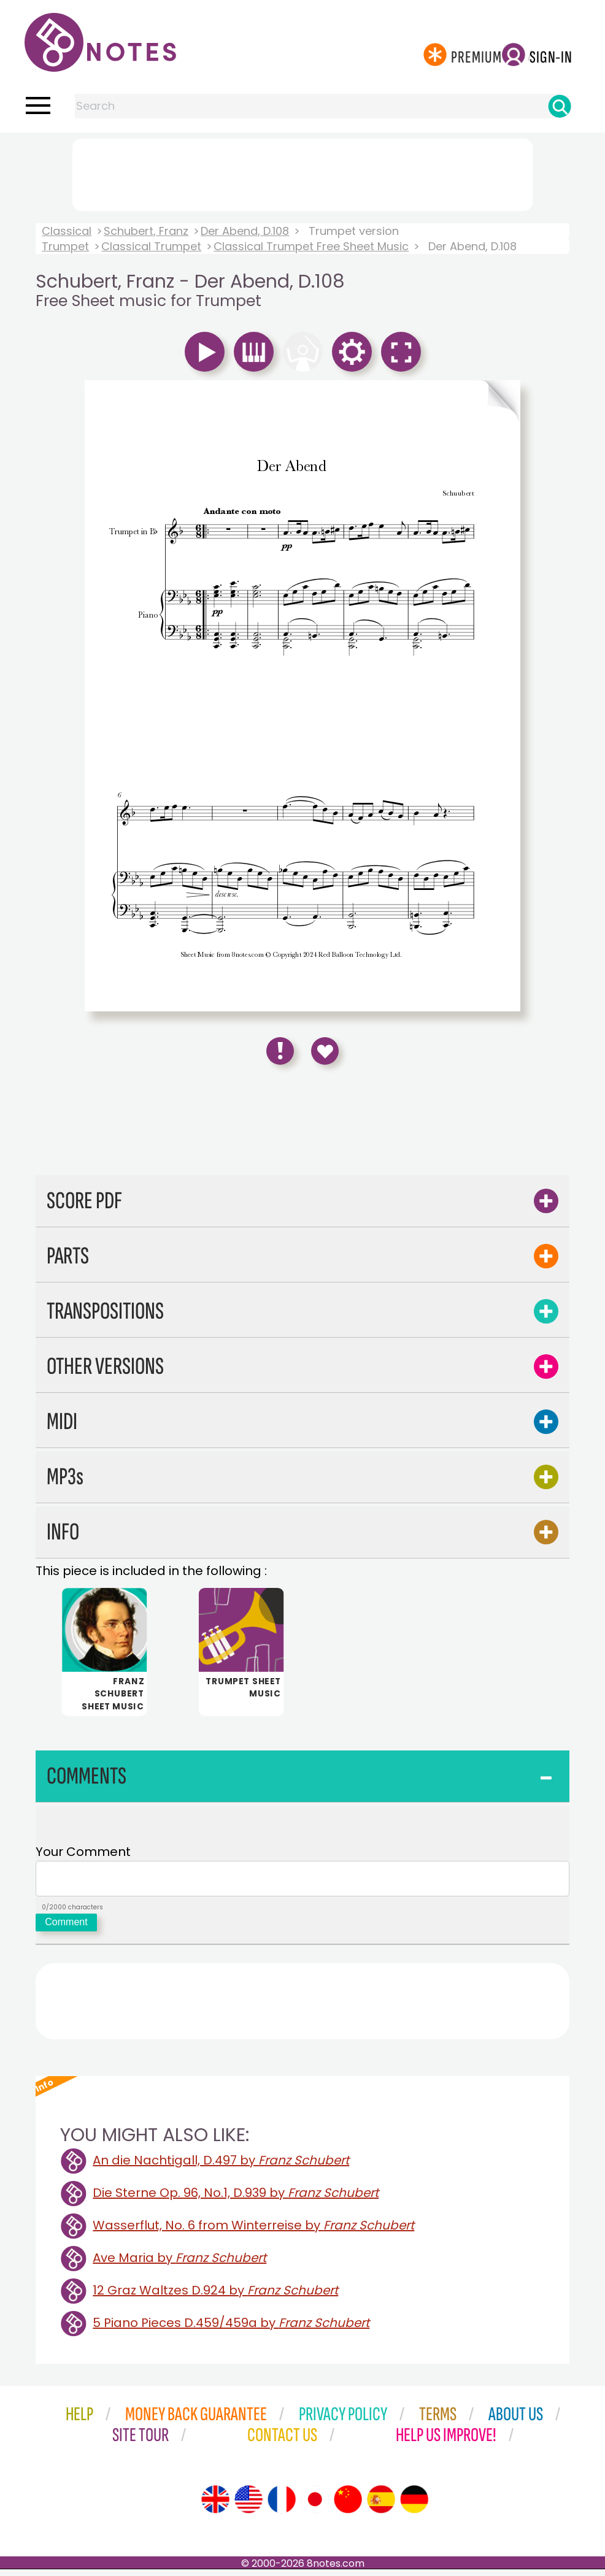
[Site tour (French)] (281, 2506)
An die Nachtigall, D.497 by (221, 2166)
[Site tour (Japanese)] (314, 2506)
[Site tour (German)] (414, 2506)
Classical (66, 231)
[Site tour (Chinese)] (348, 2506)
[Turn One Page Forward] (411, 400)
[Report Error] (280, 1051)
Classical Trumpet (151, 246)
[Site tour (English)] (215, 2506)
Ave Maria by (179, 2264)
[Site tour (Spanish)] (381, 2506)
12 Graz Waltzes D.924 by (215, 2297)
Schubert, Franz (146, 231)
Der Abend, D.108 (245, 231)
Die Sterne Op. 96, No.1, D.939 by (236, 2199)
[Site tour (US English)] (248, 2506)
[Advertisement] (302, 172)
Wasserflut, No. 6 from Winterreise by (253, 2232)
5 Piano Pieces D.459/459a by (231, 2329)
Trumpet (65, 246)
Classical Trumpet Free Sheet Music (311, 246)
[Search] (559, 106)
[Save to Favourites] (325, 1051)
